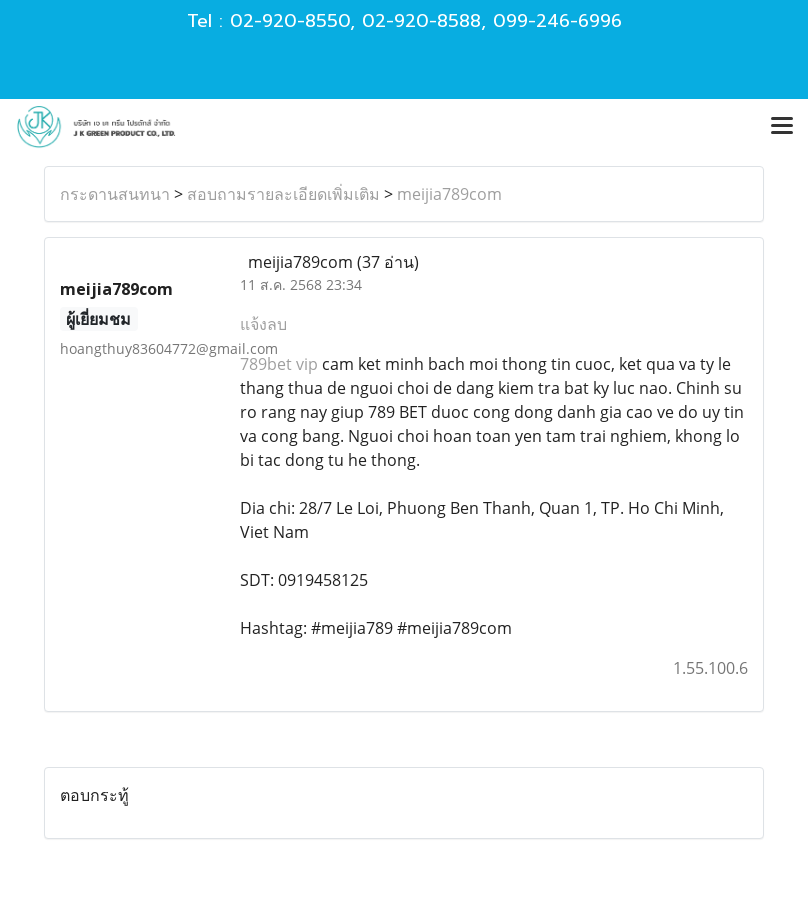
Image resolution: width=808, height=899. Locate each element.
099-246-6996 (557, 21)
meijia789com (449, 194)
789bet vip (279, 364)
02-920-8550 (290, 21)
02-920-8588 (421, 21)
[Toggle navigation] (782, 127)
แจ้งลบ (263, 324)
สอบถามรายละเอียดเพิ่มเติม (283, 194)
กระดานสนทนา (115, 194)
